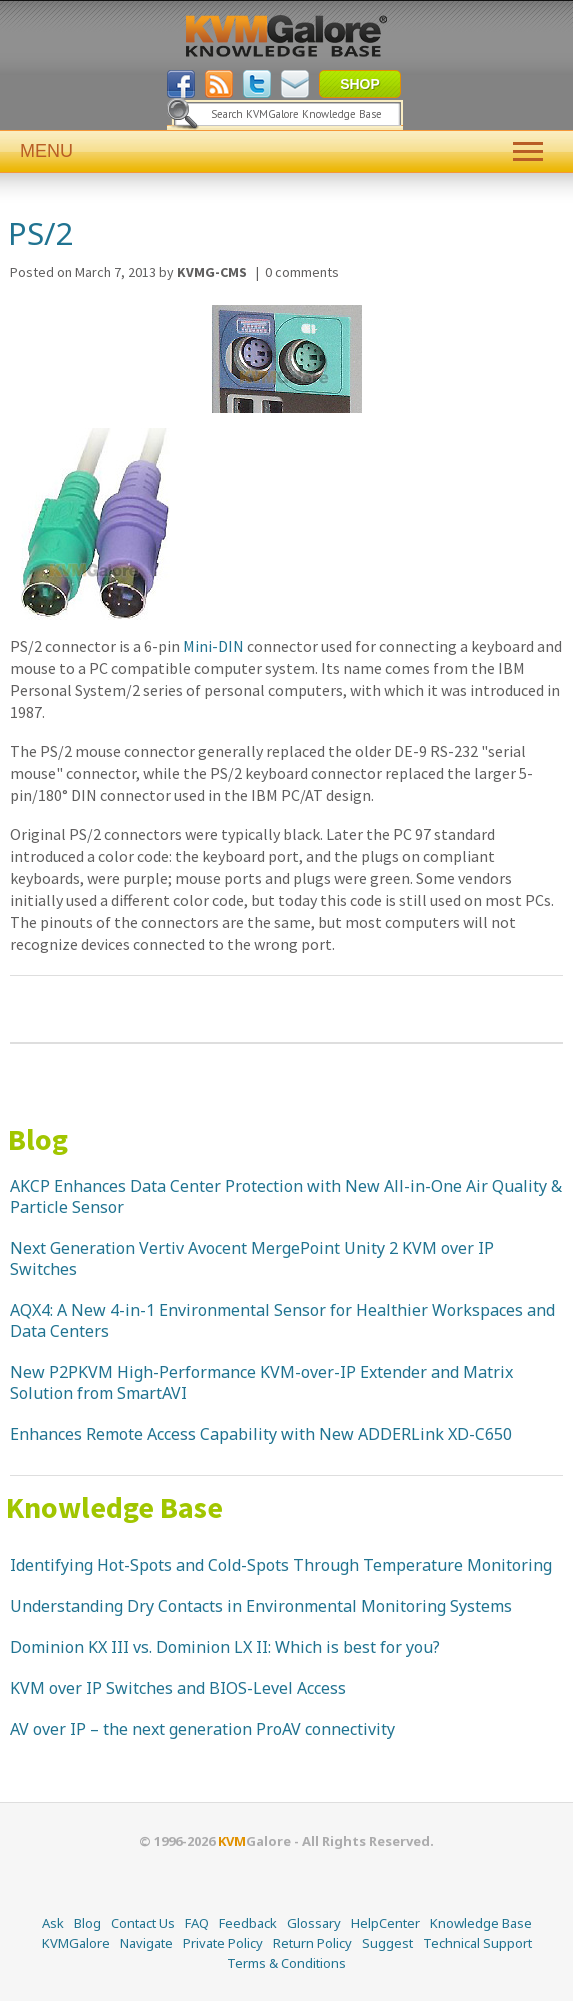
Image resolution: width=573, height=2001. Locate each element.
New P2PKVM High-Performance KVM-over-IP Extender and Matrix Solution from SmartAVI (261, 1382)
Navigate (146, 1943)
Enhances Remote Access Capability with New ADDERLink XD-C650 (261, 1434)
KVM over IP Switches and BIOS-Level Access (178, 1688)
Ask (53, 1923)
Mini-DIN (213, 646)
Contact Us (143, 1923)
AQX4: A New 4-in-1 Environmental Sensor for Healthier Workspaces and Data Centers (282, 1320)
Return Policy (312, 1943)
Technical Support (477, 1943)
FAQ (197, 1923)
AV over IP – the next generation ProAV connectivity (202, 1729)
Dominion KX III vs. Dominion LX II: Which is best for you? (225, 1647)
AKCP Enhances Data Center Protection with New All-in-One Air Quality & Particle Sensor (286, 1196)
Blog (38, 1139)
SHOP (360, 84)
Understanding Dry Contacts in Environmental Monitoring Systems (261, 1606)
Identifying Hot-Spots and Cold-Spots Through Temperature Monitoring (281, 1565)
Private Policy (223, 1943)
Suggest (387, 1943)
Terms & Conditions (286, 1963)
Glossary (314, 1923)
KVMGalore (76, 1943)
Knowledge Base (114, 1507)
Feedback (248, 1923)
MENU (286, 151)
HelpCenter (385, 1923)
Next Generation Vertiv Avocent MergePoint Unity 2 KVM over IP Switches (252, 1258)
